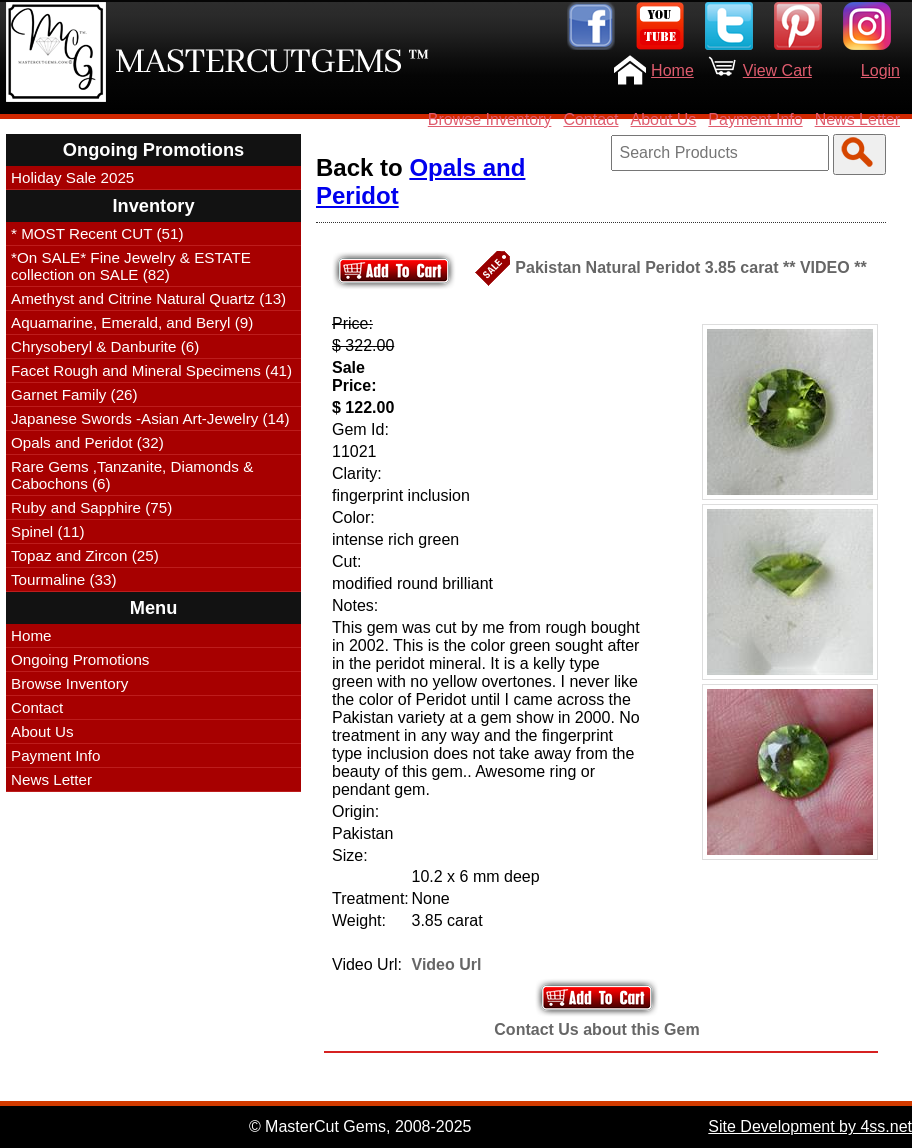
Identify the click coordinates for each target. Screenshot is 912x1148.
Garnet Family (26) (74, 394)
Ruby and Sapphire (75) (91, 507)
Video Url (447, 964)
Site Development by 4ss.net (810, 1126)
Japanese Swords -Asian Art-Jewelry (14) (150, 418)
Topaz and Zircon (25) (85, 555)
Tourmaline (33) (64, 579)
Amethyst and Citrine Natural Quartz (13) (148, 298)
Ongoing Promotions (80, 659)
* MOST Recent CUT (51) (97, 233)
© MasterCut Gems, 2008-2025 (360, 1126)
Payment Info (755, 119)
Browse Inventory (490, 119)
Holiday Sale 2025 (72, 177)
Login (880, 70)
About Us (664, 119)
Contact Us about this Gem (596, 1029)
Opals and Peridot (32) (87, 442)
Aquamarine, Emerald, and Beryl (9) (132, 322)
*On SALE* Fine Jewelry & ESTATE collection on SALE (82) (131, 266)
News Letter (857, 119)
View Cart (777, 70)
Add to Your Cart (597, 997)
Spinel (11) (47, 531)
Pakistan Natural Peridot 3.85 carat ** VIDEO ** (690, 267)
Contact (590, 119)
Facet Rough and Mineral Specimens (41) (151, 370)
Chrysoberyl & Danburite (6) (105, 346)
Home (672, 70)
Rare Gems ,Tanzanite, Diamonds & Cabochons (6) (132, 475)
